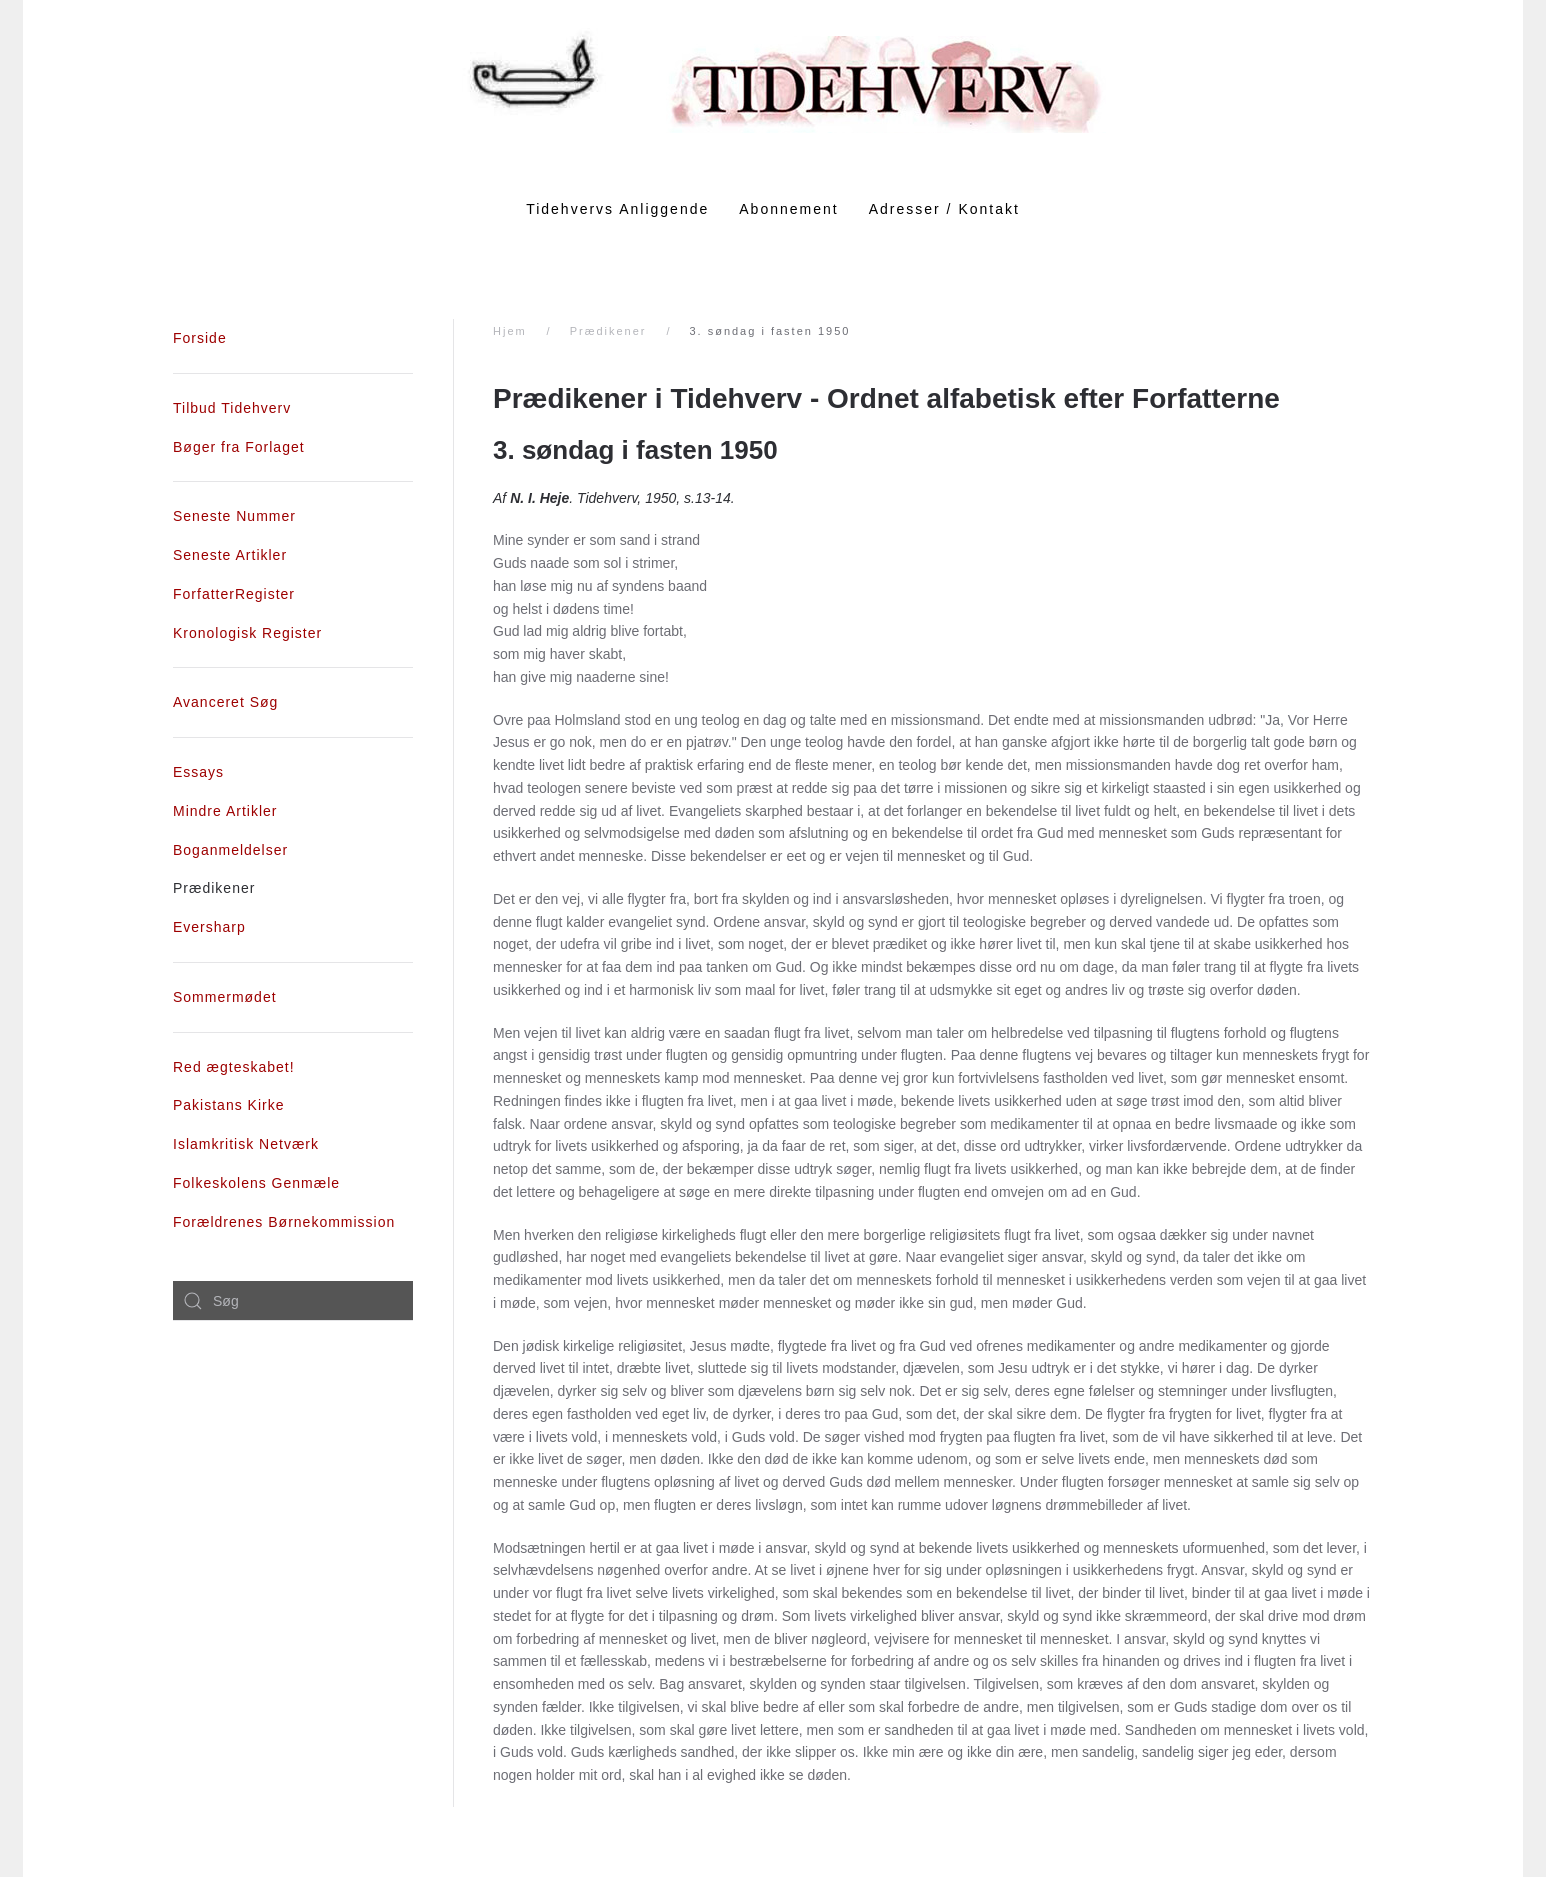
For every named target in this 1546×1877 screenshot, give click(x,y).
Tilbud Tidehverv (232, 408)
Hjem (510, 331)
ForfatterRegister (234, 594)
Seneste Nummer (234, 516)
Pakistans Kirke (228, 1105)
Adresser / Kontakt (944, 209)
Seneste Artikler (230, 555)
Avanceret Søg (225, 702)
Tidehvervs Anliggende (617, 209)
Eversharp (209, 927)
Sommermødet (225, 997)
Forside (200, 338)
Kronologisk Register (247, 633)
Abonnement (788, 209)
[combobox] (293, 1301)
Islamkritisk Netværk (246, 1144)
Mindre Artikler (225, 811)
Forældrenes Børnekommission (284, 1222)
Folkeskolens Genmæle (256, 1183)
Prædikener (608, 331)
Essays (198, 772)
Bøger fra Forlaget (239, 447)
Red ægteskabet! (234, 1067)
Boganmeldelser (230, 850)
